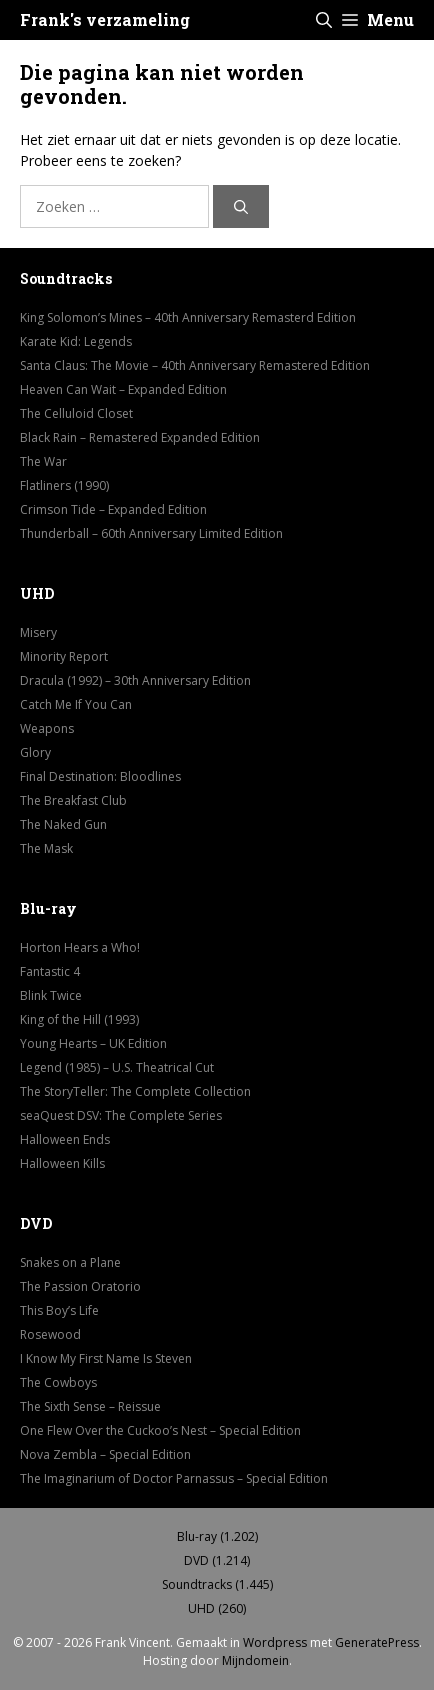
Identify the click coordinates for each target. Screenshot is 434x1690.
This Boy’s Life (59, 1310)
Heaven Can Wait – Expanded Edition (123, 389)
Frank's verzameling (105, 19)
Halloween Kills (62, 1163)
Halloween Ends (65, 1139)
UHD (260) (217, 1608)
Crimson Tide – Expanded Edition (113, 509)
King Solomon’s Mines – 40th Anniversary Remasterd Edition (188, 317)
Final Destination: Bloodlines (100, 776)
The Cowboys (58, 1382)
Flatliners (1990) (64, 485)
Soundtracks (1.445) (217, 1584)
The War (43, 461)
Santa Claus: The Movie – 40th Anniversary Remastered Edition (195, 365)
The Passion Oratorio (80, 1286)
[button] (324, 20)
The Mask (46, 848)
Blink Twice (51, 995)
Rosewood (50, 1334)
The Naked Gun (63, 824)
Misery (38, 632)
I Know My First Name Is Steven (106, 1358)
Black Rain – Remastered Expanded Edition (140, 437)
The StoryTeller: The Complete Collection (135, 1091)
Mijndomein (255, 1660)
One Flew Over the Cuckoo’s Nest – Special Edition (160, 1430)
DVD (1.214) (217, 1560)
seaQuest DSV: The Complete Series (121, 1115)
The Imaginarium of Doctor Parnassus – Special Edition (174, 1478)
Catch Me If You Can (76, 704)
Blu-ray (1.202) (217, 1536)
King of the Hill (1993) (79, 1019)
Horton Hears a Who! (80, 947)
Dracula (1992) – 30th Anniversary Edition (135, 680)
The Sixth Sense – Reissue (90, 1406)
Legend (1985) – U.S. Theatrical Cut (117, 1067)
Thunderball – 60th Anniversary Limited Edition (151, 533)
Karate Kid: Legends (76, 341)
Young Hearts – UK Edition (93, 1043)
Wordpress (275, 1642)
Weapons (47, 728)
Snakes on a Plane (70, 1262)
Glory (35, 752)
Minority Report (64, 656)
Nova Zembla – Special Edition (105, 1454)
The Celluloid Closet (76, 413)
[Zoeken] (241, 206)
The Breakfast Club (73, 800)
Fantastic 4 (50, 971)
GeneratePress (377, 1642)
